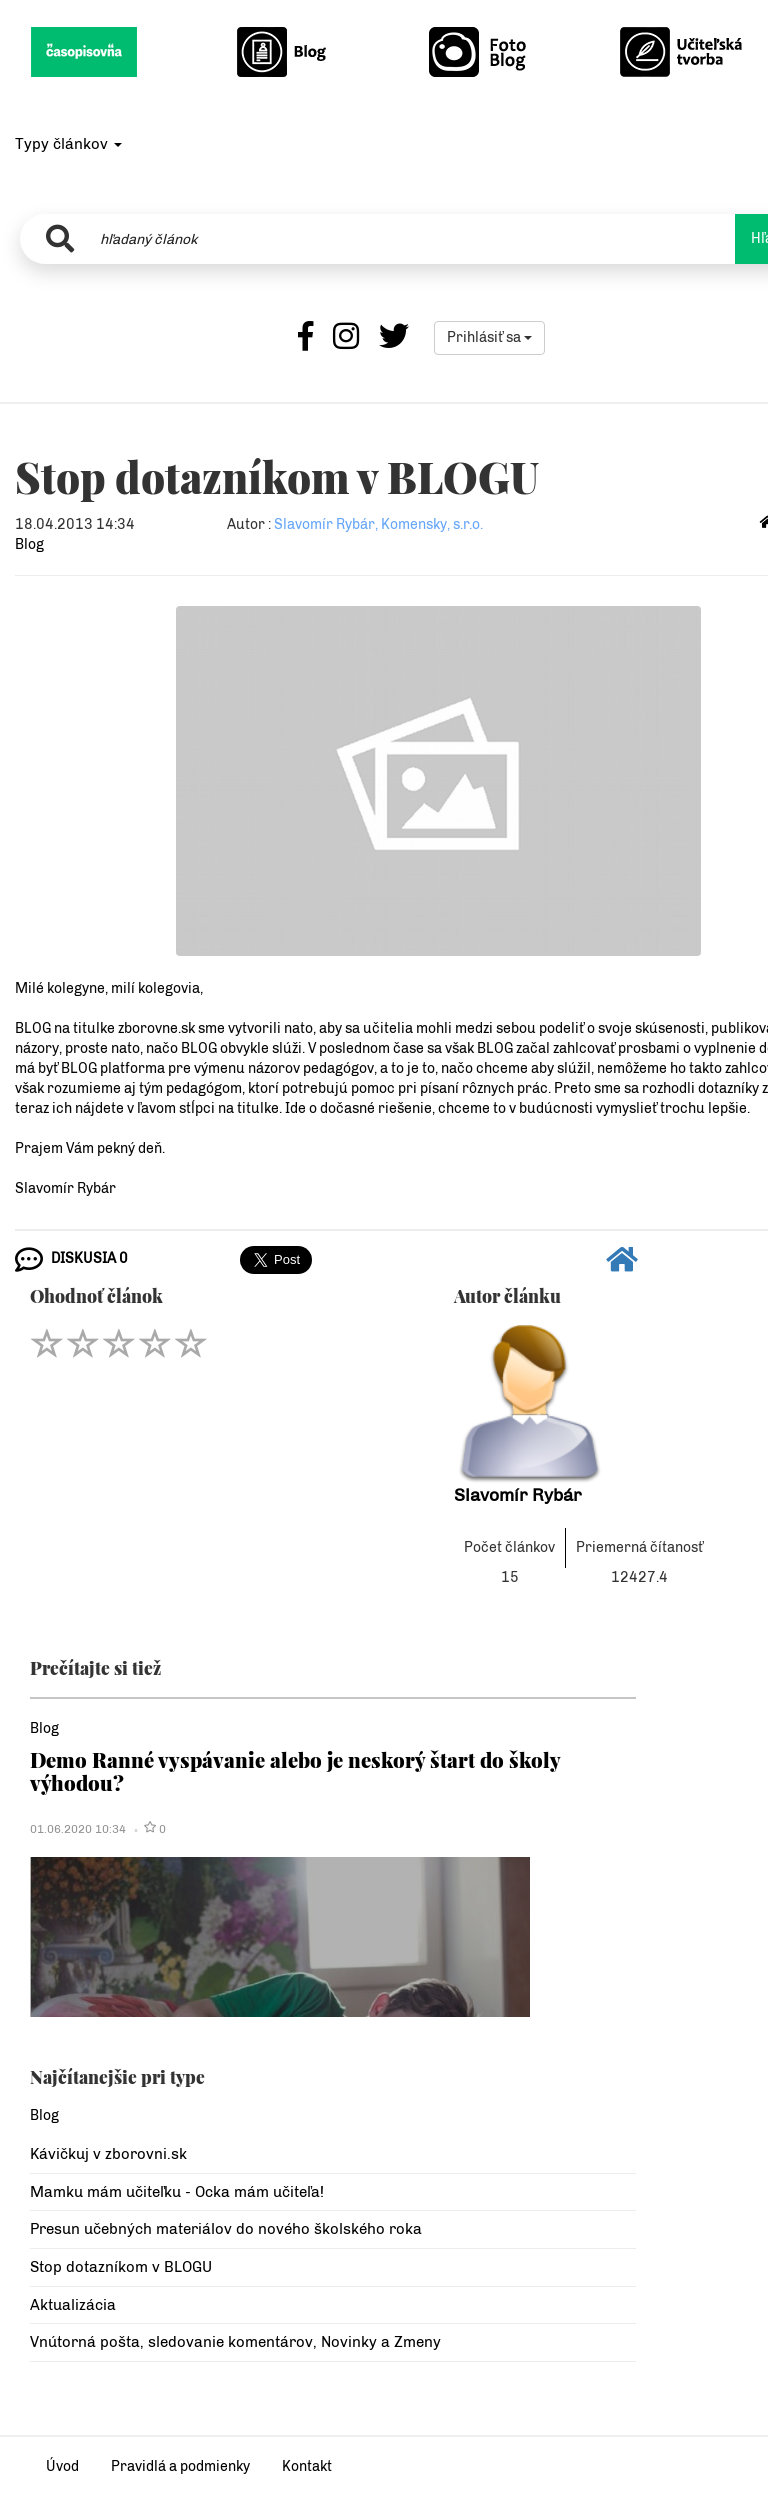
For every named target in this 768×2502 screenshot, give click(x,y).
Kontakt (307, 2466)
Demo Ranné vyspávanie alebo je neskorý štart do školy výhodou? (295, 1770)
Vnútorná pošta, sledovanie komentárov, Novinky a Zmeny (235, 2342)
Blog (29, 544)
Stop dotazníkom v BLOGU (121, 2267)
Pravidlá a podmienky (180, 2466)
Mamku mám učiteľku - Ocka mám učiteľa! (177, 2192)
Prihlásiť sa (489, 337)
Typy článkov (68, 144)
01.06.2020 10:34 (78, 1829)
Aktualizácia (73, 2305)
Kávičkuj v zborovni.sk (108, 2154)
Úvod (62, 2466)
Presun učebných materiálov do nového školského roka (226, 2229)
